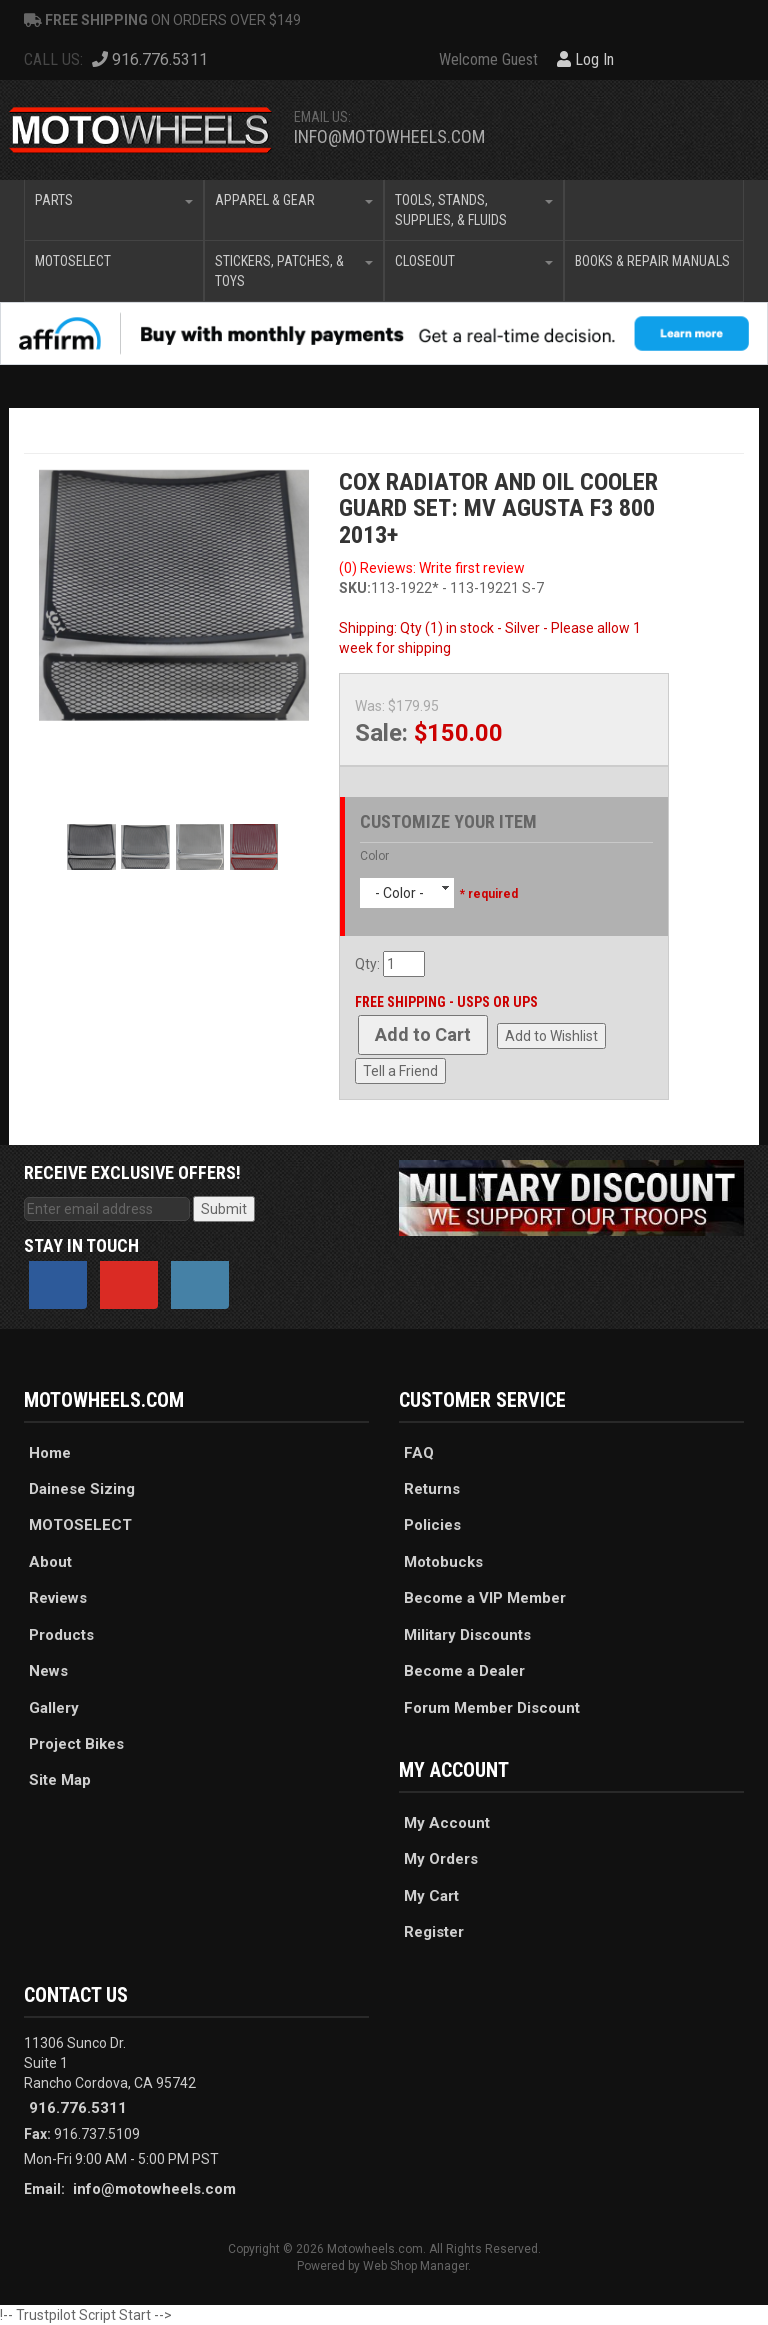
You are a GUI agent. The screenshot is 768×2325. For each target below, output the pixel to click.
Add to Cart (423, 1034)
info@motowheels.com (389, 136)
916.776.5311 (78, 2108)
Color (374, 856)
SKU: (355, 588)
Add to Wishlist (551, 1036)
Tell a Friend (400, 1071)
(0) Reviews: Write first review (432, 568)
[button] (114, 210)
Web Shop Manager (415, 2266)
